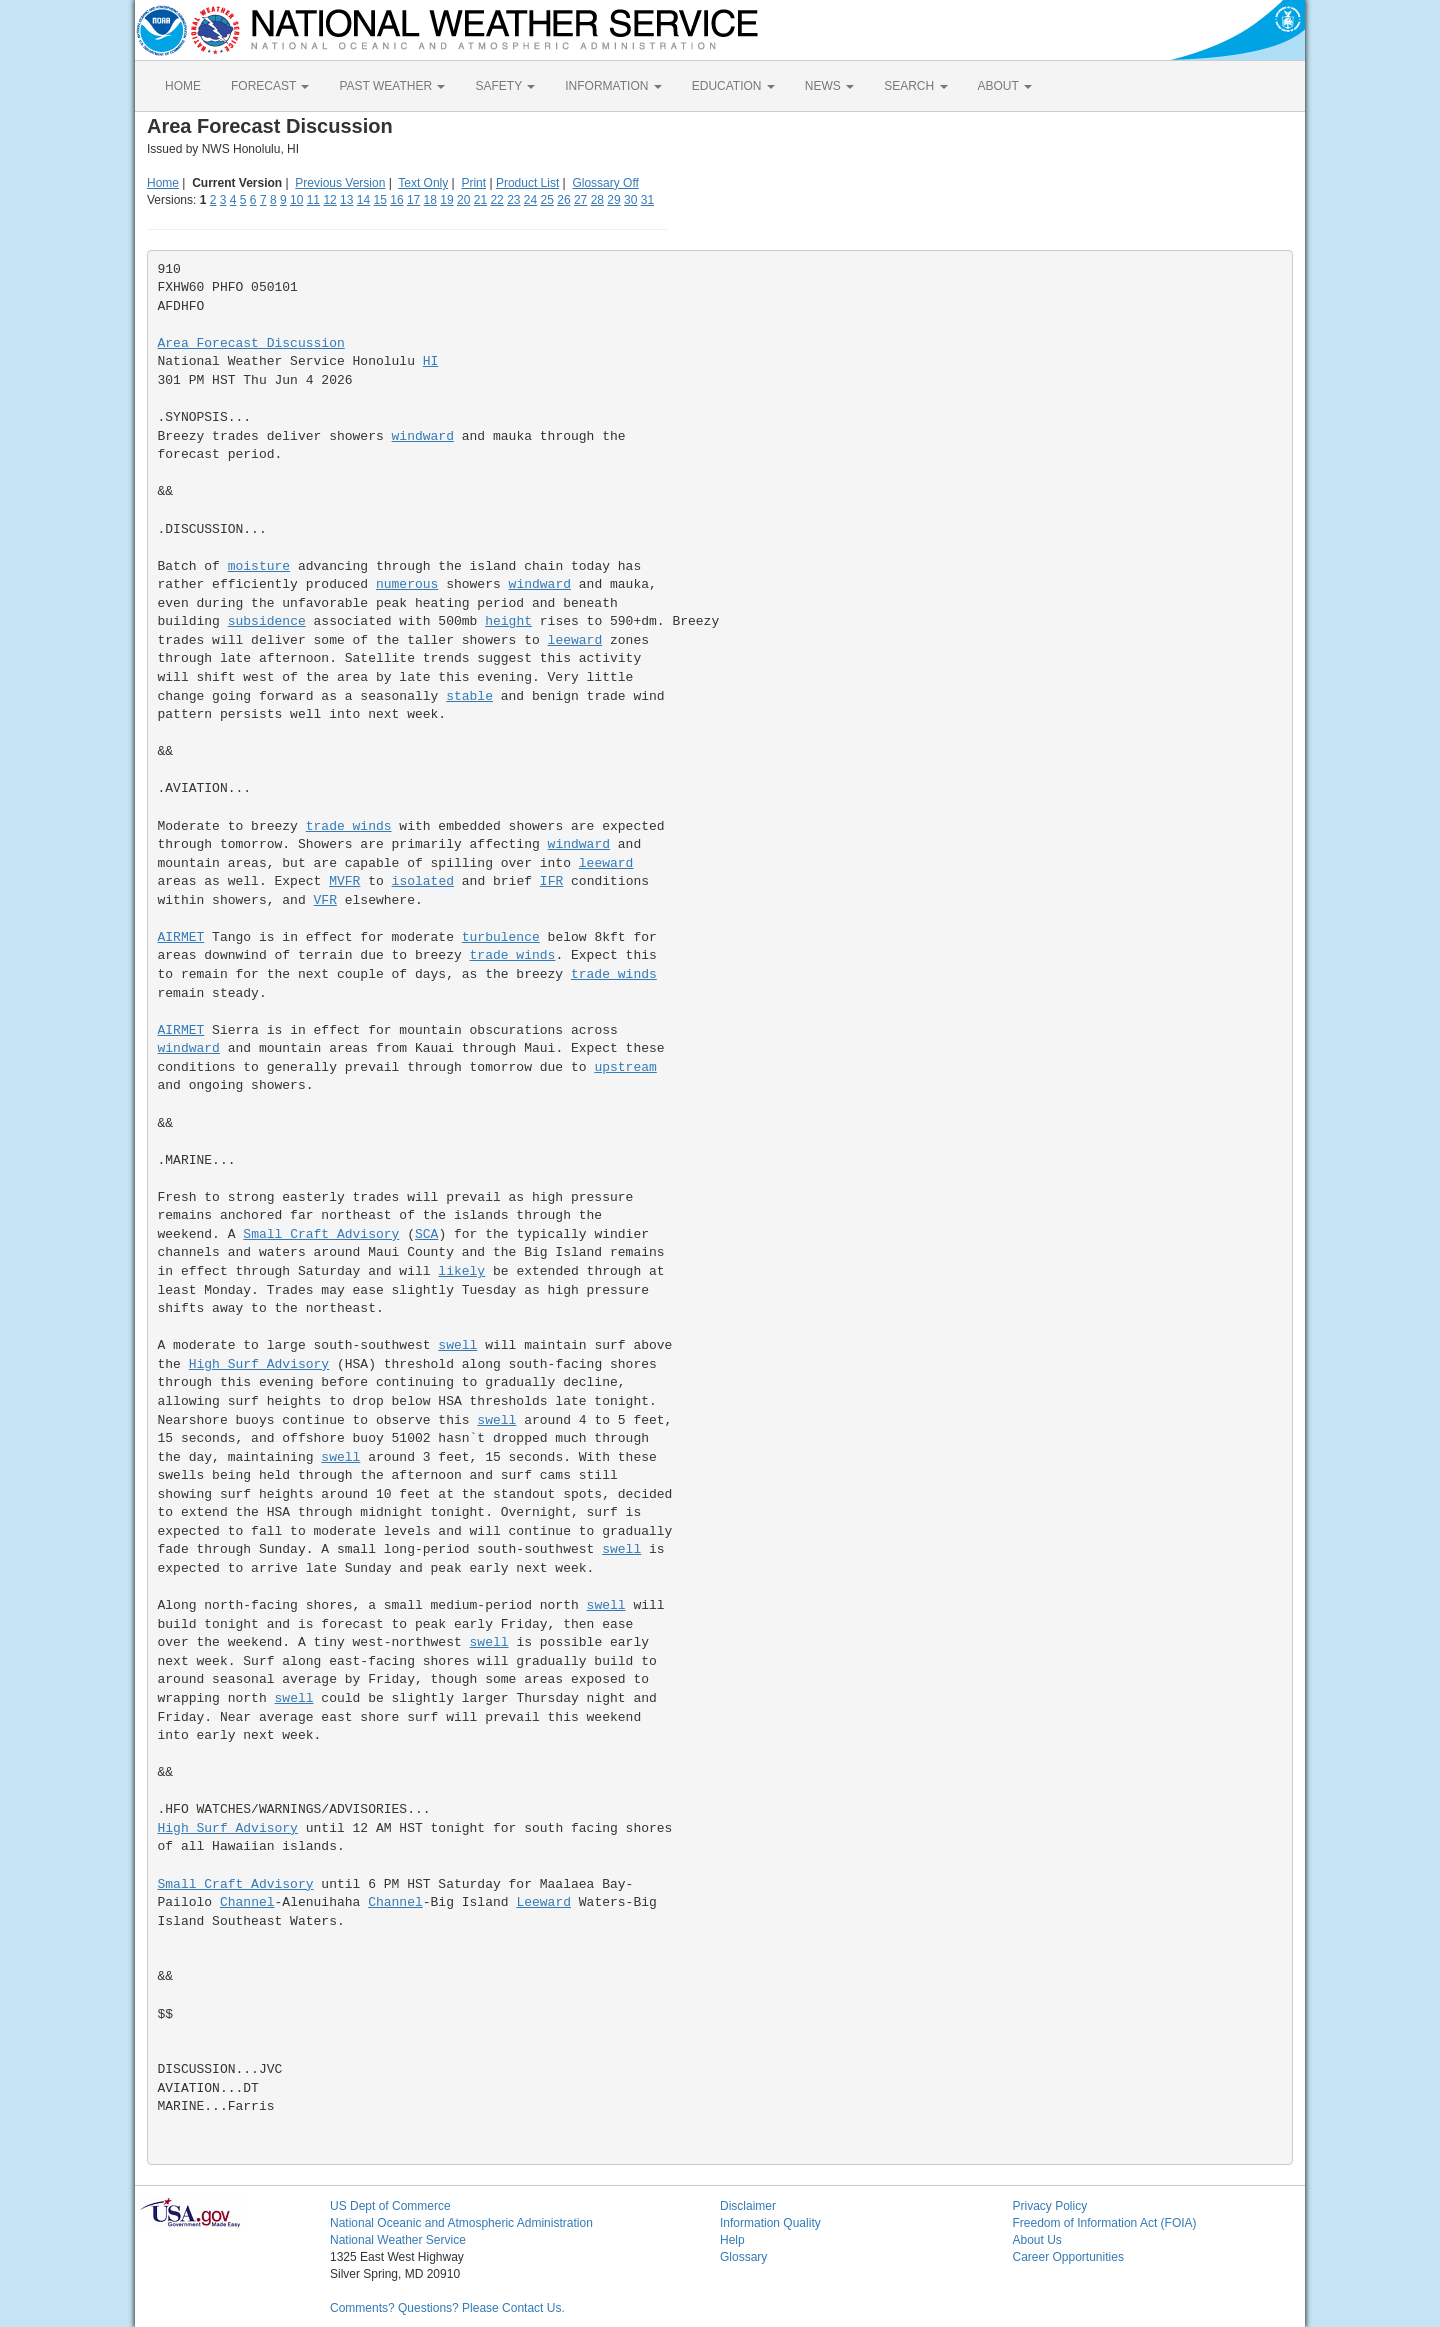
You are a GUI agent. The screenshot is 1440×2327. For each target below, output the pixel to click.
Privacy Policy (1050, 2206)
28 (597, 200)
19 (446, 200)
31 (647, 200)
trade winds (349, 826)
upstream (625, 1067)
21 (480, 200)
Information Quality (770, 2223)
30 (630, 200)
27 (580, 200)
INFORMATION (613, 86)
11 (313, 200)
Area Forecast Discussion (251, 343)
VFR (325, 900)
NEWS (829, 86)
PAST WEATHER (392, 86)
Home (163, 183)
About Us (1037, 2240)
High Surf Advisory (259, 1364)
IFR (551, 881)
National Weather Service (398, 2240)
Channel (247, 1902)
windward (423, 436)
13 (346, 200)
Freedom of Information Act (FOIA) (1105, 2223)
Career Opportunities (1068, 2257)
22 (496, 200)
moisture (259, 566)
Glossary (743, 2257)
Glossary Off (605, 183)
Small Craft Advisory (321, 1234)
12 (329, 200)
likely (461, 1271)
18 (430, 200)
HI (431, 361)
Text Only (423, 183)
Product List (527, 183)
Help (732, 2240)
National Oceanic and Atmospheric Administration (461, 2223)
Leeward (543, 1902)
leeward (575, 640)
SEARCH (915, 86)
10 (296, 200)
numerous (407, 584)
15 (380, 200)
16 (396, 200)
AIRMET (181, 937)
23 (513, 200)
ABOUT (1005, 86)
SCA (426, 1234)
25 (547, 200)
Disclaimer (748, 2206)
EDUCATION (733, 86)
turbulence (501, 937)
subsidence (267, 621)
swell (457, 1345)
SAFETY (505, 86)
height (508, 621)
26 (563, 200)
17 (413, 200)
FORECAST (270, 86)
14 (363, 200)
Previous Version (340, 183)
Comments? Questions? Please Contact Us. (447, 2308)
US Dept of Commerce (390, 2206)
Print (473, 183)
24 (530, 200)
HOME (183, 86)
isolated (423, 881)
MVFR (344, 881)
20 (463, 200)
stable (469, 696)
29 (613, 200)
